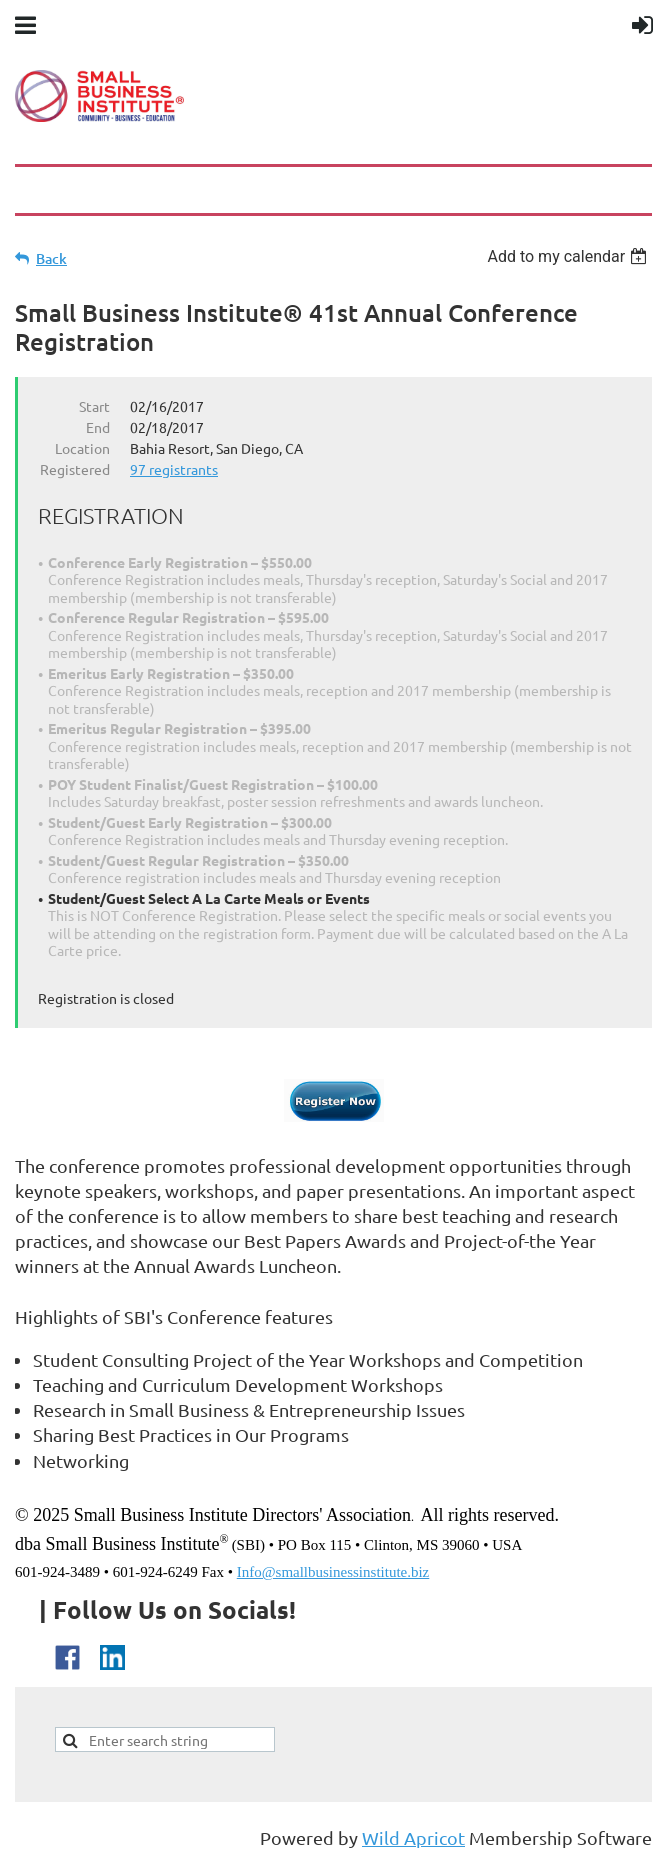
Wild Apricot (413, 1837)
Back (51, 258)
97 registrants (174, 469)
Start (94, 406)
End (98, 427)
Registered (75, 469)
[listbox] (569, 256)
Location (82, 448)
